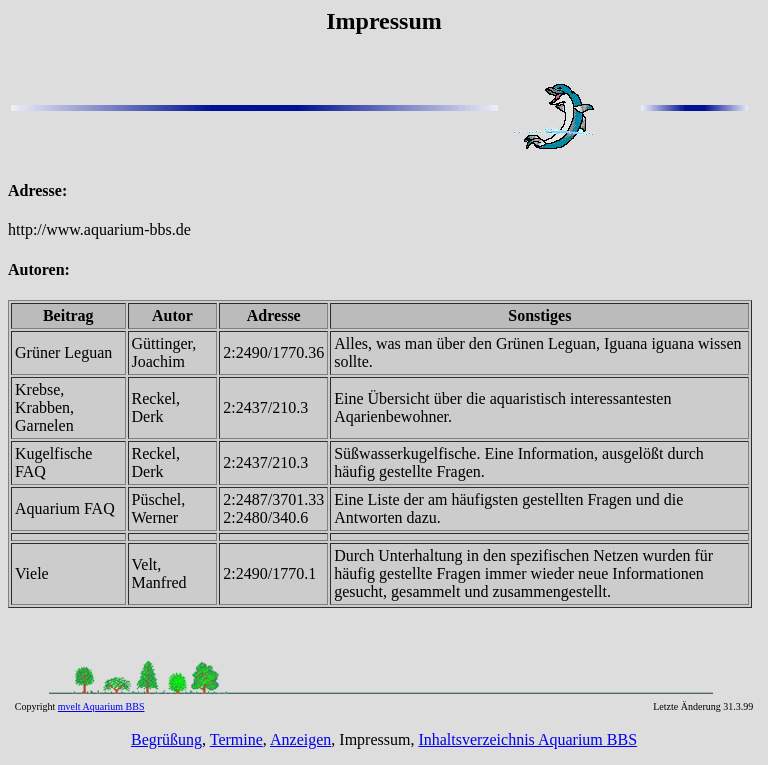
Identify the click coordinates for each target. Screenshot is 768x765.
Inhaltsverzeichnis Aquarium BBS (527, 739)
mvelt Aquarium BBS (101, 706)
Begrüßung (166, 739)
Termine (236, 739)
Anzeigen (300, 739)
